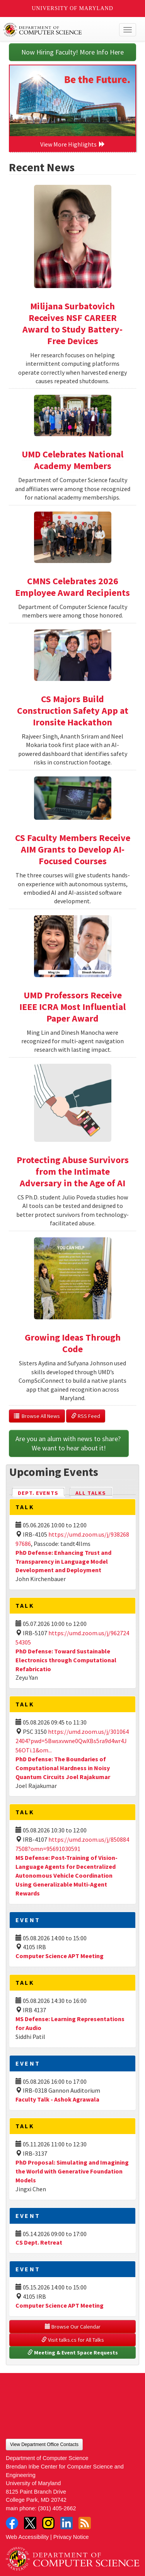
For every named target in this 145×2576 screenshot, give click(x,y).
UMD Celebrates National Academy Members (72, 460)
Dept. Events (41, 1492)
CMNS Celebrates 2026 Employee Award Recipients (72, 587)
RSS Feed (85, 1416)
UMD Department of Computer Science (58, 29)
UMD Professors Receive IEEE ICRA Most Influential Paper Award (72, 1006)
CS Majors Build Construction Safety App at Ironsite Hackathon (72, 710)
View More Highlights (72, 144)
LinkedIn (66, 2523)
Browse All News (37, 1416)
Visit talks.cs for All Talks (72, 2339)
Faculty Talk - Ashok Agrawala (57, 2099)
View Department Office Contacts (44, 2444)
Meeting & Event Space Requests (72, 2352)
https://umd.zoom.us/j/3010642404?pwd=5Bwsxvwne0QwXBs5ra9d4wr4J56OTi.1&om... (72, 1741)
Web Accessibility (27, 2537)
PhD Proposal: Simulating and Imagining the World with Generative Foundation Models (72, 2171)
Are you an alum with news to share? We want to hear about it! (68, 1443)
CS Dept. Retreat (38, 2242)
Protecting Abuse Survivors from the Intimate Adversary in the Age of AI (73, 1171)
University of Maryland (72, 8)
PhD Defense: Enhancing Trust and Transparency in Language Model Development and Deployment (63, 1561)
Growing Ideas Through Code (73, 1343)
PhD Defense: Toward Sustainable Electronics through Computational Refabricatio (65, 1660)
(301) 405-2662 (57, 2508)
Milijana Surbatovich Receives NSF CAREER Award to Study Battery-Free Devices (72, 323)
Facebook (12, 2523)
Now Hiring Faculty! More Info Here (72, 52)
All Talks (90, 1492)
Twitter (30, 2523)
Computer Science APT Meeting (59, 1956)
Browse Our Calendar (73, 2326)
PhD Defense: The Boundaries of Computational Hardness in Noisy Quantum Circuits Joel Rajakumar (62, 1768)
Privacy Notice (71, 2537)
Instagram (48, 2523)
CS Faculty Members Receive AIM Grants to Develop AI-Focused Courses (72, 849)
